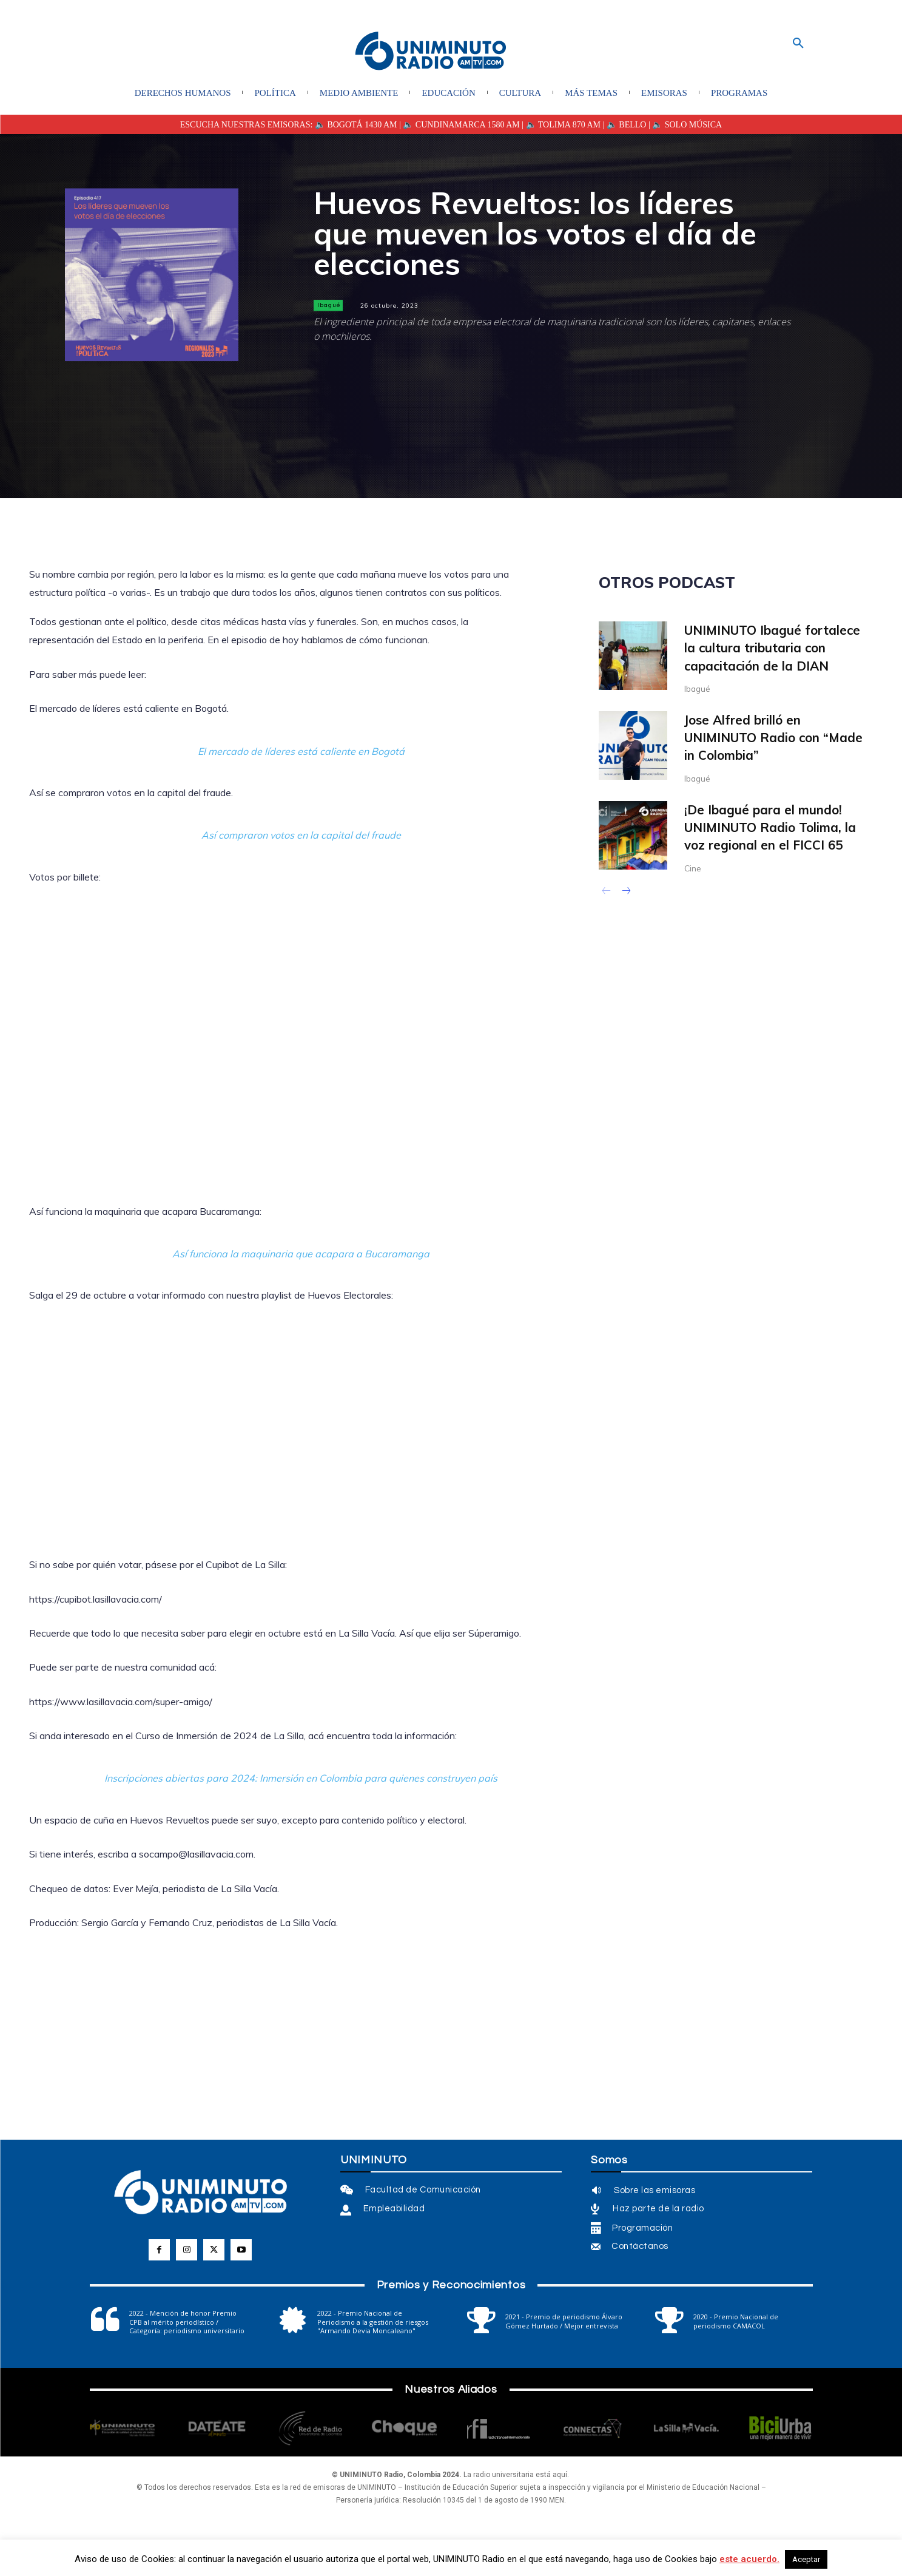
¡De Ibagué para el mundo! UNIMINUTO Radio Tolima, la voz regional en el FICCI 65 (771, 827)
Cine (693, 868)
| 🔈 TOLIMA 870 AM (560, 124)
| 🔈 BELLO (623, 124)
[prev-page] (606, 893)
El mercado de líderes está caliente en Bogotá (301, 751)
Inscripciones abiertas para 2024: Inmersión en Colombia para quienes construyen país (300, 1778)
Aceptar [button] (806, 2559)
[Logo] (431, 52)
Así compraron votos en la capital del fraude (301, 835)
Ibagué (328, 305)
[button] (798, 43)
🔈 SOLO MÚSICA (687, 124)
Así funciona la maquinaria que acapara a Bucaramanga (300, 1254)
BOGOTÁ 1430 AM (362, 124)
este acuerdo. (749, 2559)
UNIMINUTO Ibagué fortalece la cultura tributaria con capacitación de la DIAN (774, 648)
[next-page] (625, 893)
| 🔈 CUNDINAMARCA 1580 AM (458, 124)
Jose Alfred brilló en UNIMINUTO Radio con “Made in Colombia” (775, 737)
